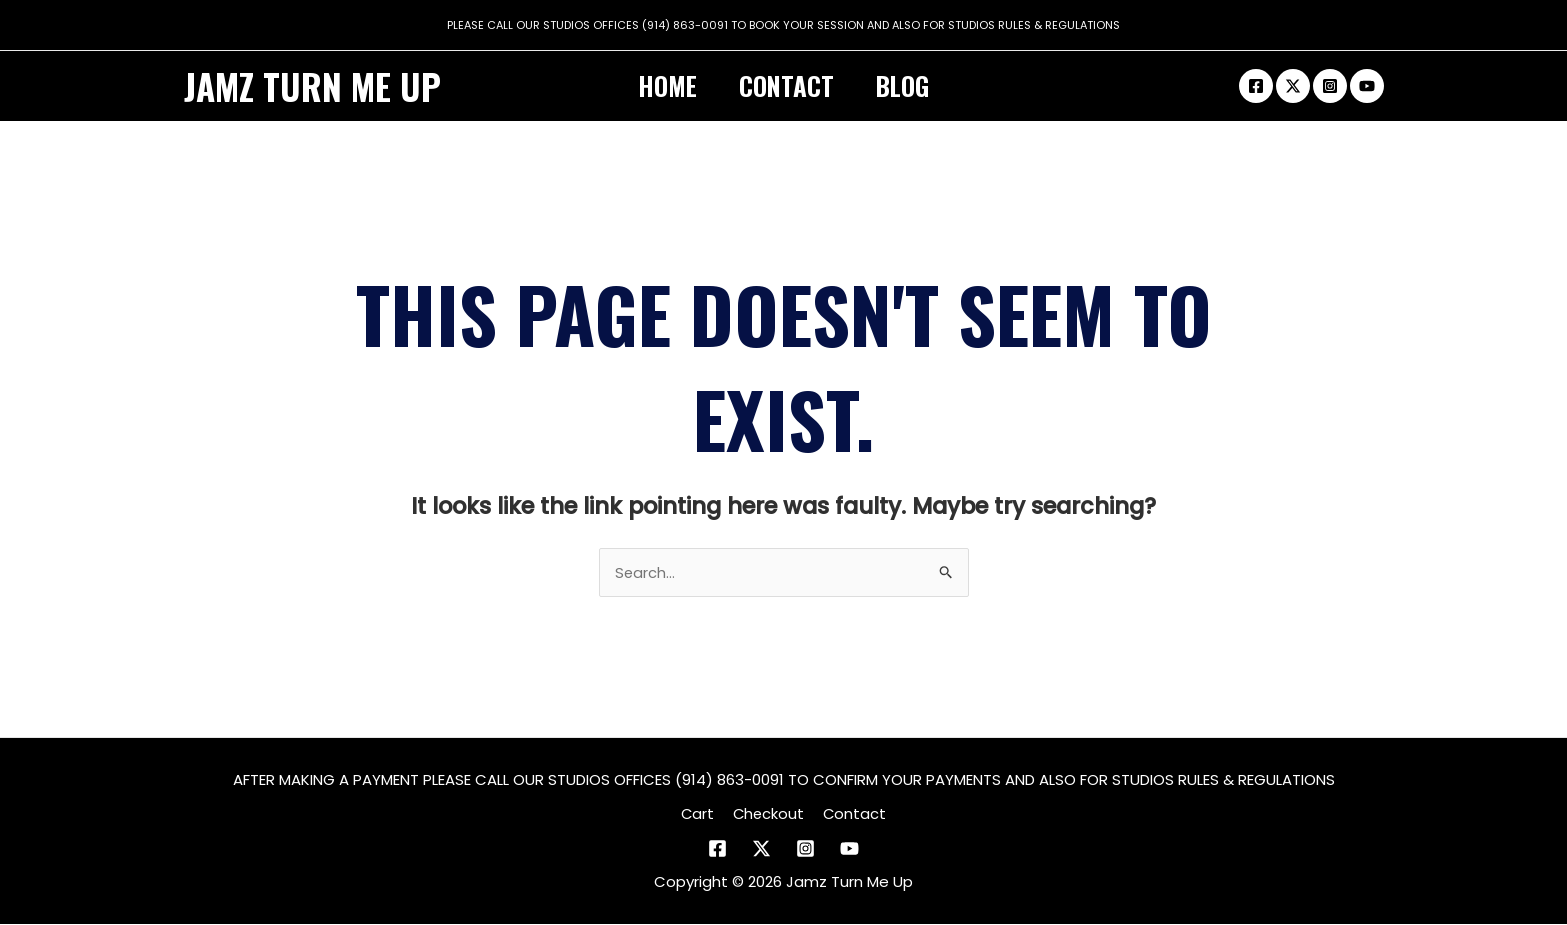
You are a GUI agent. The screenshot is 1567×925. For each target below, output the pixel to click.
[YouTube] (849, 849)
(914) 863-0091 (685, 25)
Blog (910, 85)
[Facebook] (1256, 86)
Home (659, 85)
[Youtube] (1367, 86)
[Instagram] (1330, 86)
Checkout (768, 814)
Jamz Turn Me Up (312, 86)
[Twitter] (1293, 86)
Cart (700, 814)
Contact (786, 85)
